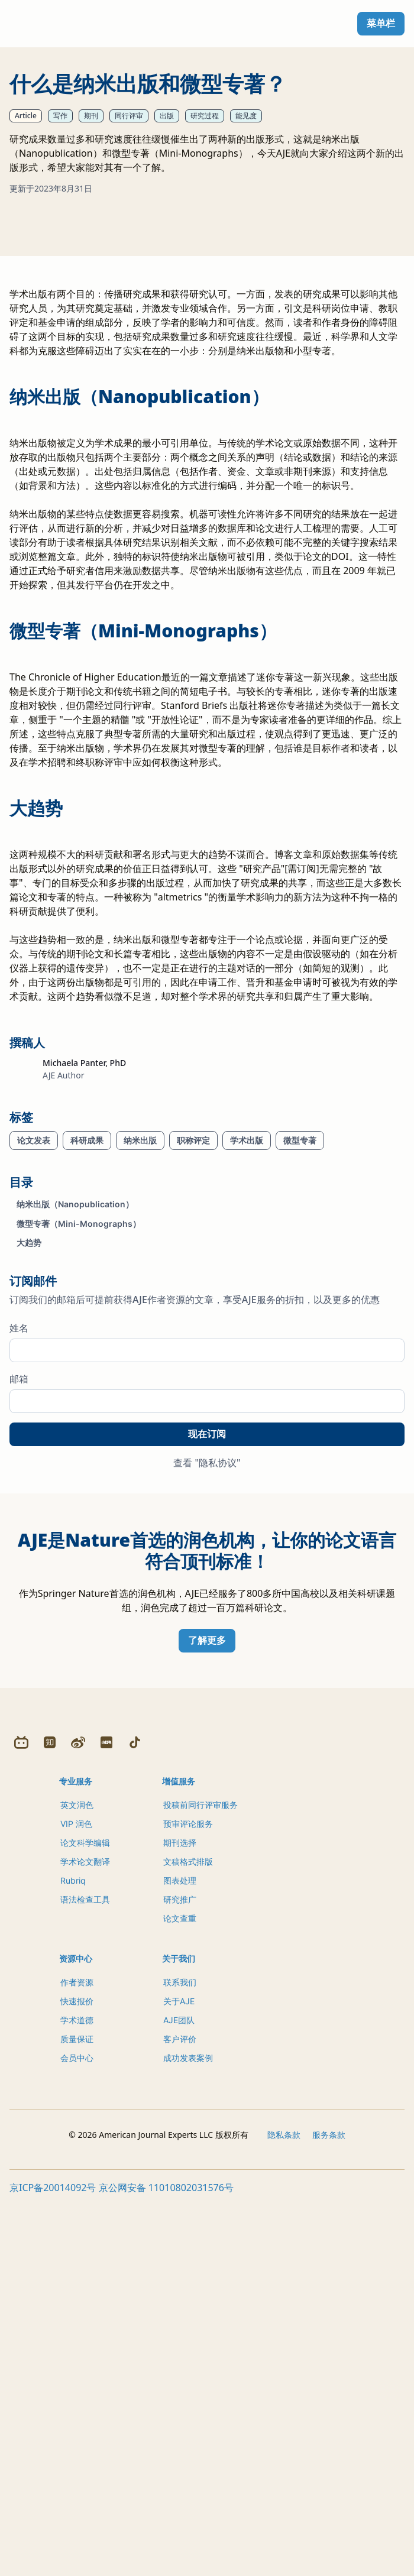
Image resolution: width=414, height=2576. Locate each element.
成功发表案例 (188, 2433)
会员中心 (76, 2433)
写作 (60, 116)
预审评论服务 (188, 2199)
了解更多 (207, 1863)
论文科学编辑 (85, 2218)
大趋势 (29, 1466)
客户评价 (179, 2414)
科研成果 (87, 1364)
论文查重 (179, 2294)
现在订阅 (207, 1658)
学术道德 (76, 2395)
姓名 (18, 1551)
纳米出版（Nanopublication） (75, 1428)
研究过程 (204, 116)
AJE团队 (179, 2395)
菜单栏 (381, 23)
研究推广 (179, 2275)
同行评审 (129, 116)
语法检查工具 (85, 2275)
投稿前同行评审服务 (200, 2180)
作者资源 (76, 2358)
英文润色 (76, 2180)
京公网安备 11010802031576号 (166, 2562)
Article (26, 116)
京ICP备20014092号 (52, 2562)
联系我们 (179, 2358)
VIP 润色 (76, 2199)
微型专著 (299, 1364)
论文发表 (33, 1364)
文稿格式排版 (188, 2237)
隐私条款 (283, 2510)
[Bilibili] (21, 2118)
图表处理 (179, 2256)
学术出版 (246, 1364)
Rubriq (73, 2256)
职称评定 (193, 1364)
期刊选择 (179, 2218)
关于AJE (179, 2376)
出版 (167, 116)
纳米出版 (140, 1364)
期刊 (91, 116)
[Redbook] (106, 2118)
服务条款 (328, 2510)
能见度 (246, 116)
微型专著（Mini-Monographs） (79, 1447)
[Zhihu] (50, 2118)
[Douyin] (135, 2118)
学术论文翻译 (85, 2237)
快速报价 (76, 2376)
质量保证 (76, 2414)
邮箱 (18, 1602)
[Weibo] (78, 2118)
